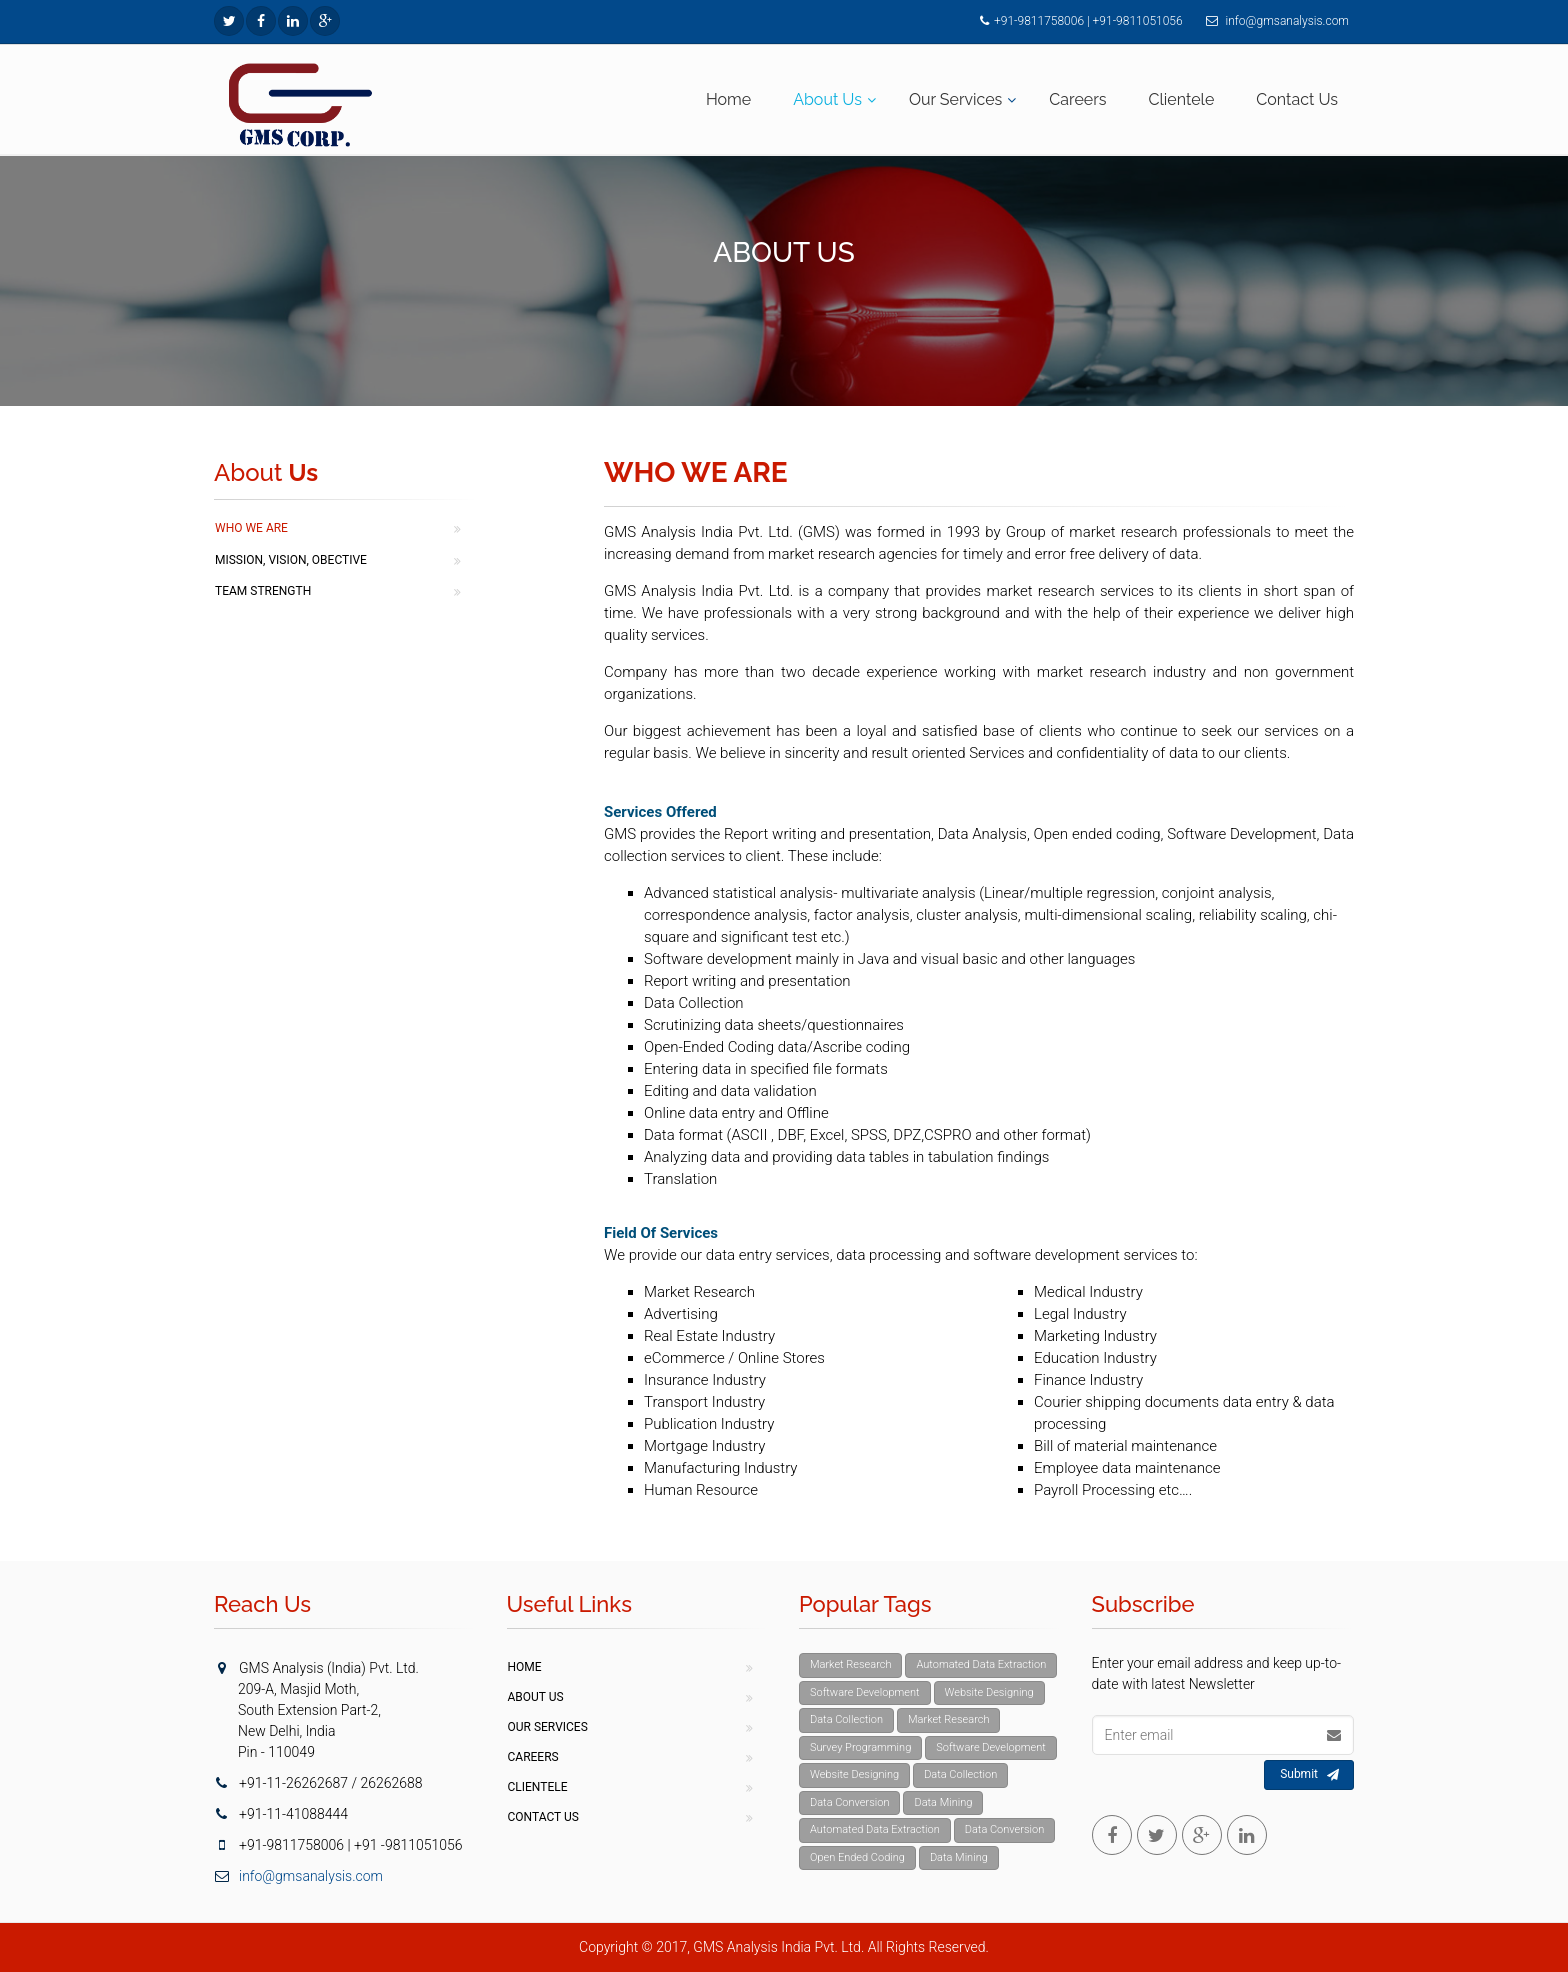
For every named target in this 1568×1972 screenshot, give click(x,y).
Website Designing (989, 1692)
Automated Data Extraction (981, 1664)
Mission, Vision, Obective (291, 560)
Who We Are (251, 528)
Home (728, 99)
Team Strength (263, 591)
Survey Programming (860, 1747)
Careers (1077, 99)
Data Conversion (849, 1802)
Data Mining (943, 1802)
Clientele (1182, 99)
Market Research (850, 1664)
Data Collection (846, 1719)
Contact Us (1297, 99)
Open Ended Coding (857, 1857)
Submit (1309, 1775)
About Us (827, 99)
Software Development (865, 1692)
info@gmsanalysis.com (1286, 21)
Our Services (955, 99)
